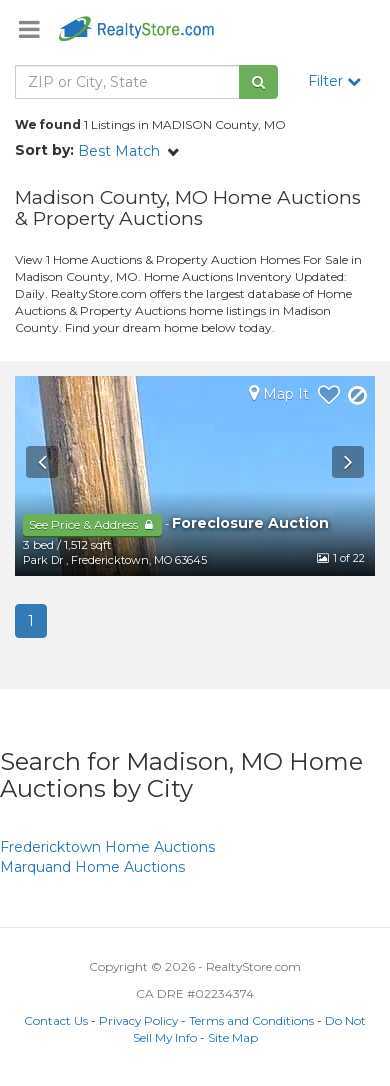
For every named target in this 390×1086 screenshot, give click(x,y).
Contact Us (56, 1020)
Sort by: (44, 150)
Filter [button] (334, 81)
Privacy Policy (138, 1020)
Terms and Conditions (251, 1020)
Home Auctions (107, 847)
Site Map (233, 1037)
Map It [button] (279, 393)
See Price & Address (92, 524)
